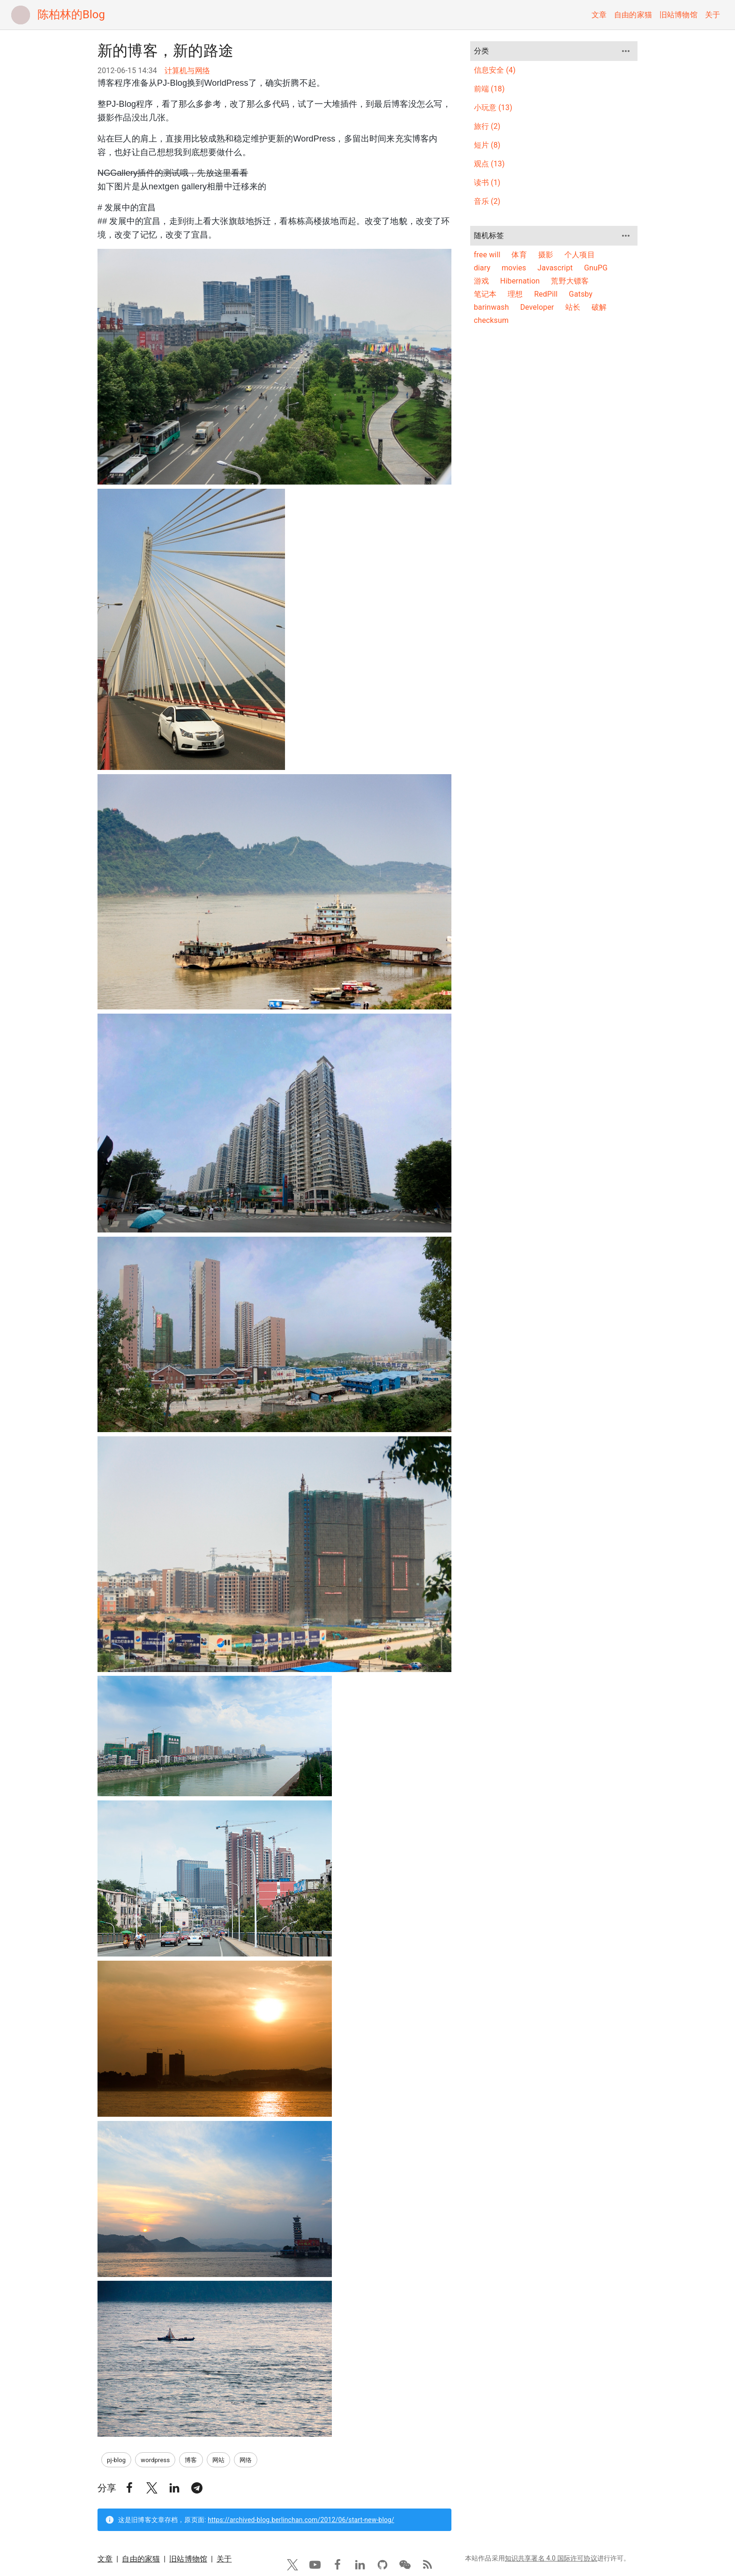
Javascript (555, 267)
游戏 (481, 280)
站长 (572, 307)
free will (487, 254)
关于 (712, 14)
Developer (537, 307)
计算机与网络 (187, 70)
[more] (626, 51)
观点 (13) (489, 163)
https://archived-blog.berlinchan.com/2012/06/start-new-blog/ (301, 476)
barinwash (491, 307)
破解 (599, 307)
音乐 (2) (487, 201)
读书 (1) (487, 182)
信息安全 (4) (495, 70)
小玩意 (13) (493, 107)
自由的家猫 (633, 14)
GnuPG (596, 267)
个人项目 (579, 254)
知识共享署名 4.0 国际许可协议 (551, 514)
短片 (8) (487, 145)
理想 (515, 294)
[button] (129, 444)
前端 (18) (489, 88)
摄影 (545, 254)
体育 (518, 254)
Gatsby (580, 294)
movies (514, 267)
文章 (599, 14)
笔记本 (485, 294)
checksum (491, 320)
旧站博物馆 (679, 14)
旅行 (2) (487, 126)
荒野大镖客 (570, 280)
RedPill (545, 294)
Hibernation (520, 280)
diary (482, 267)
